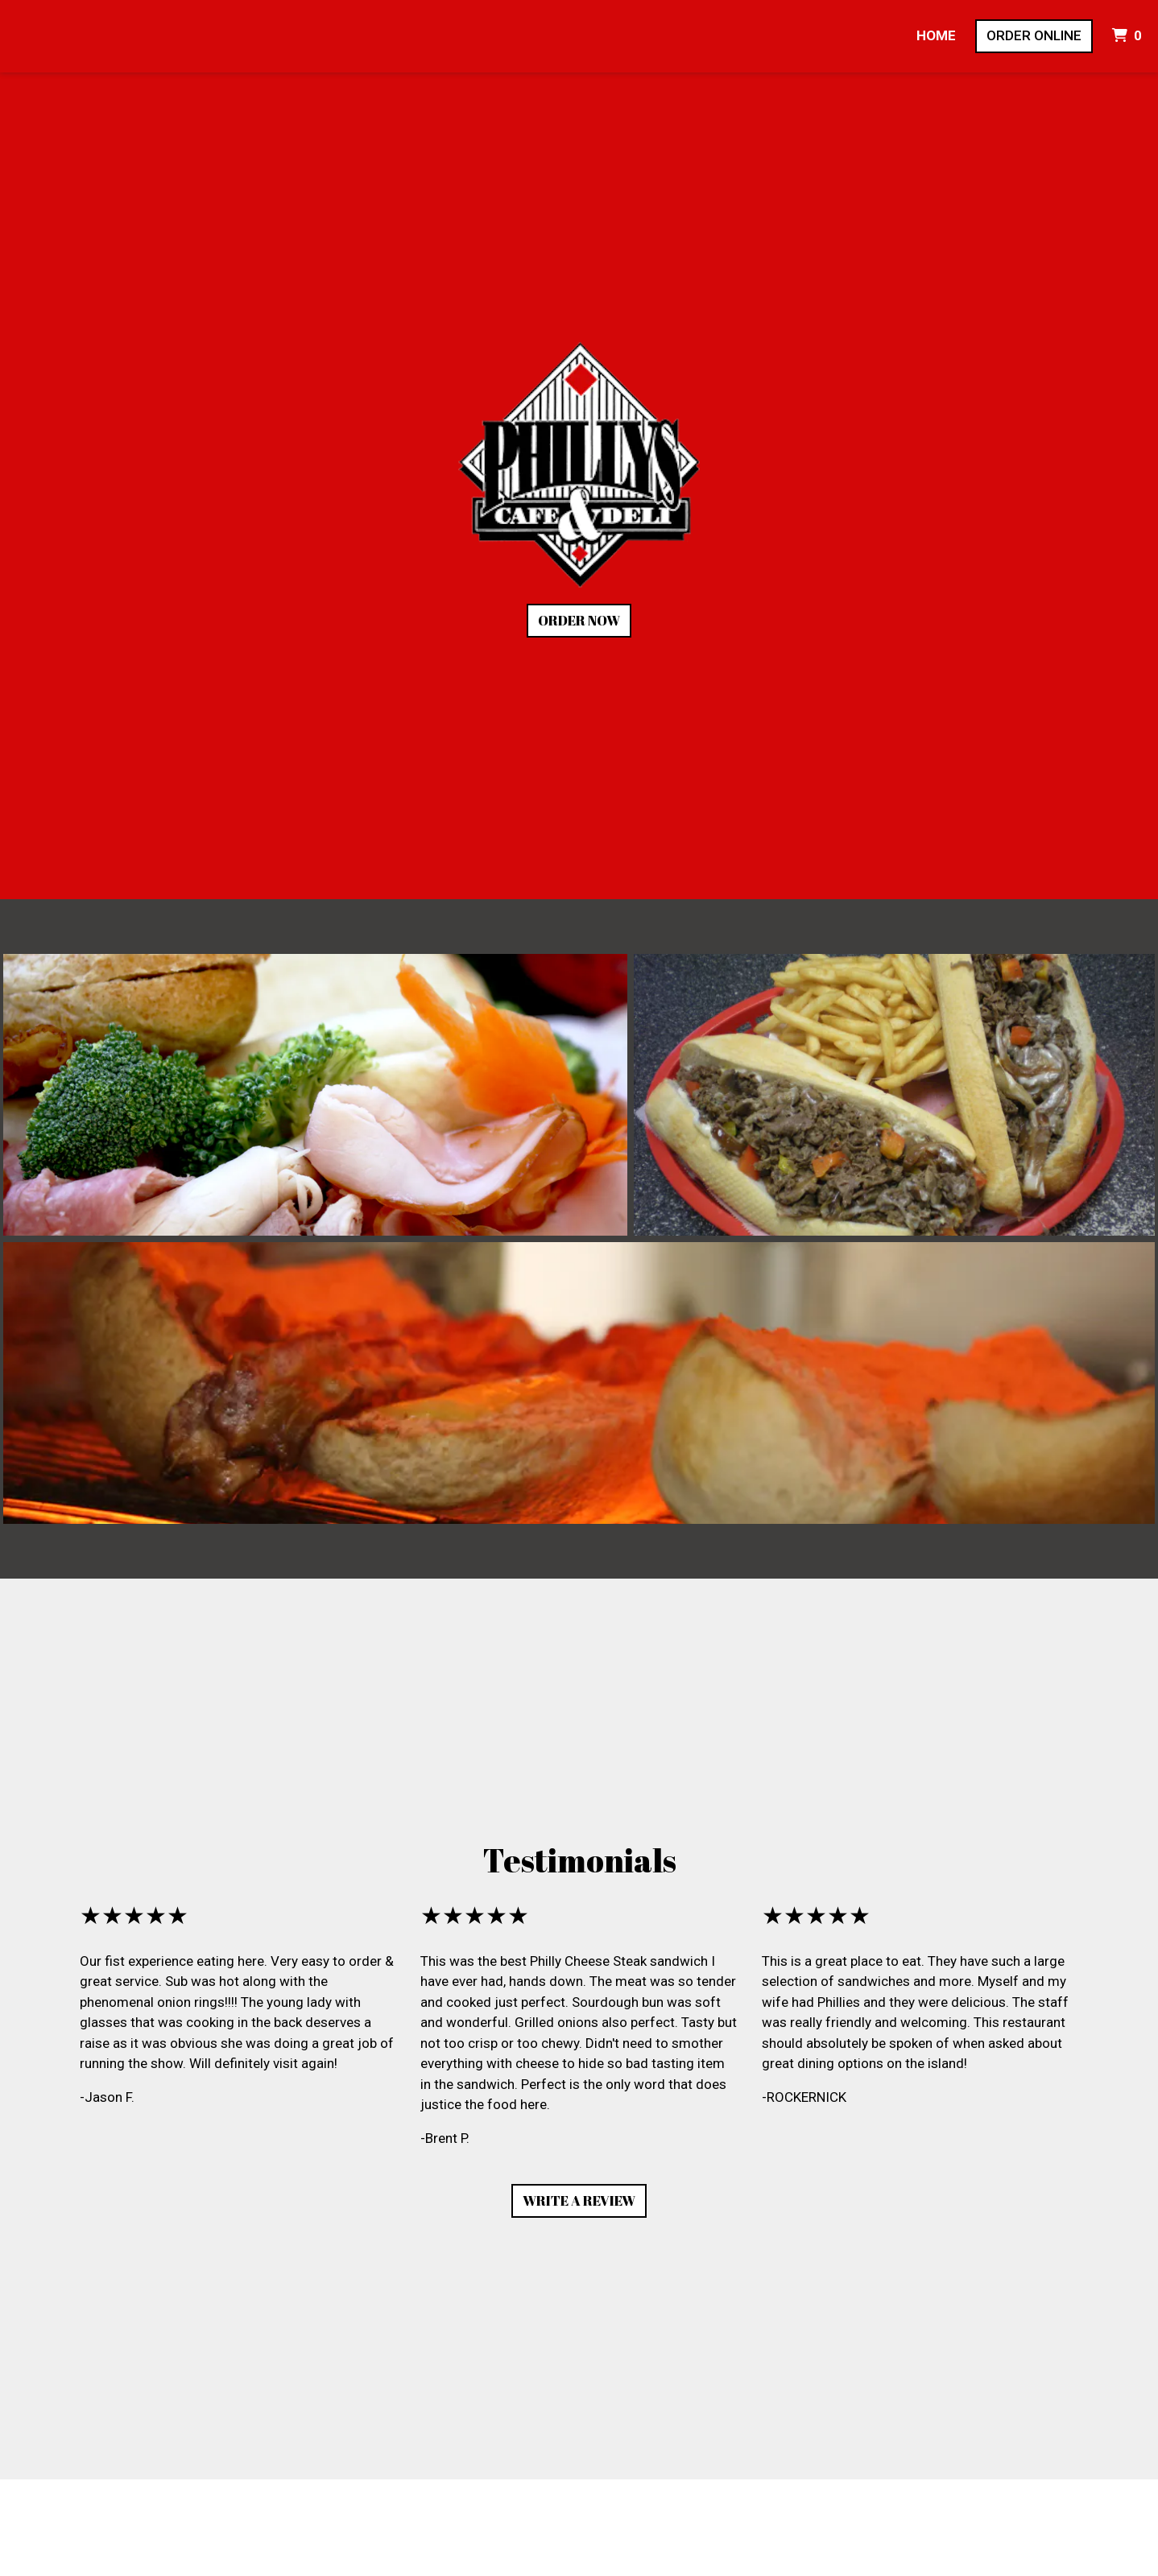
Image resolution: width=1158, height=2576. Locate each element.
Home (936, 35)
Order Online (1033, 35)
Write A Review (579, 2200)
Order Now (579, 620)
